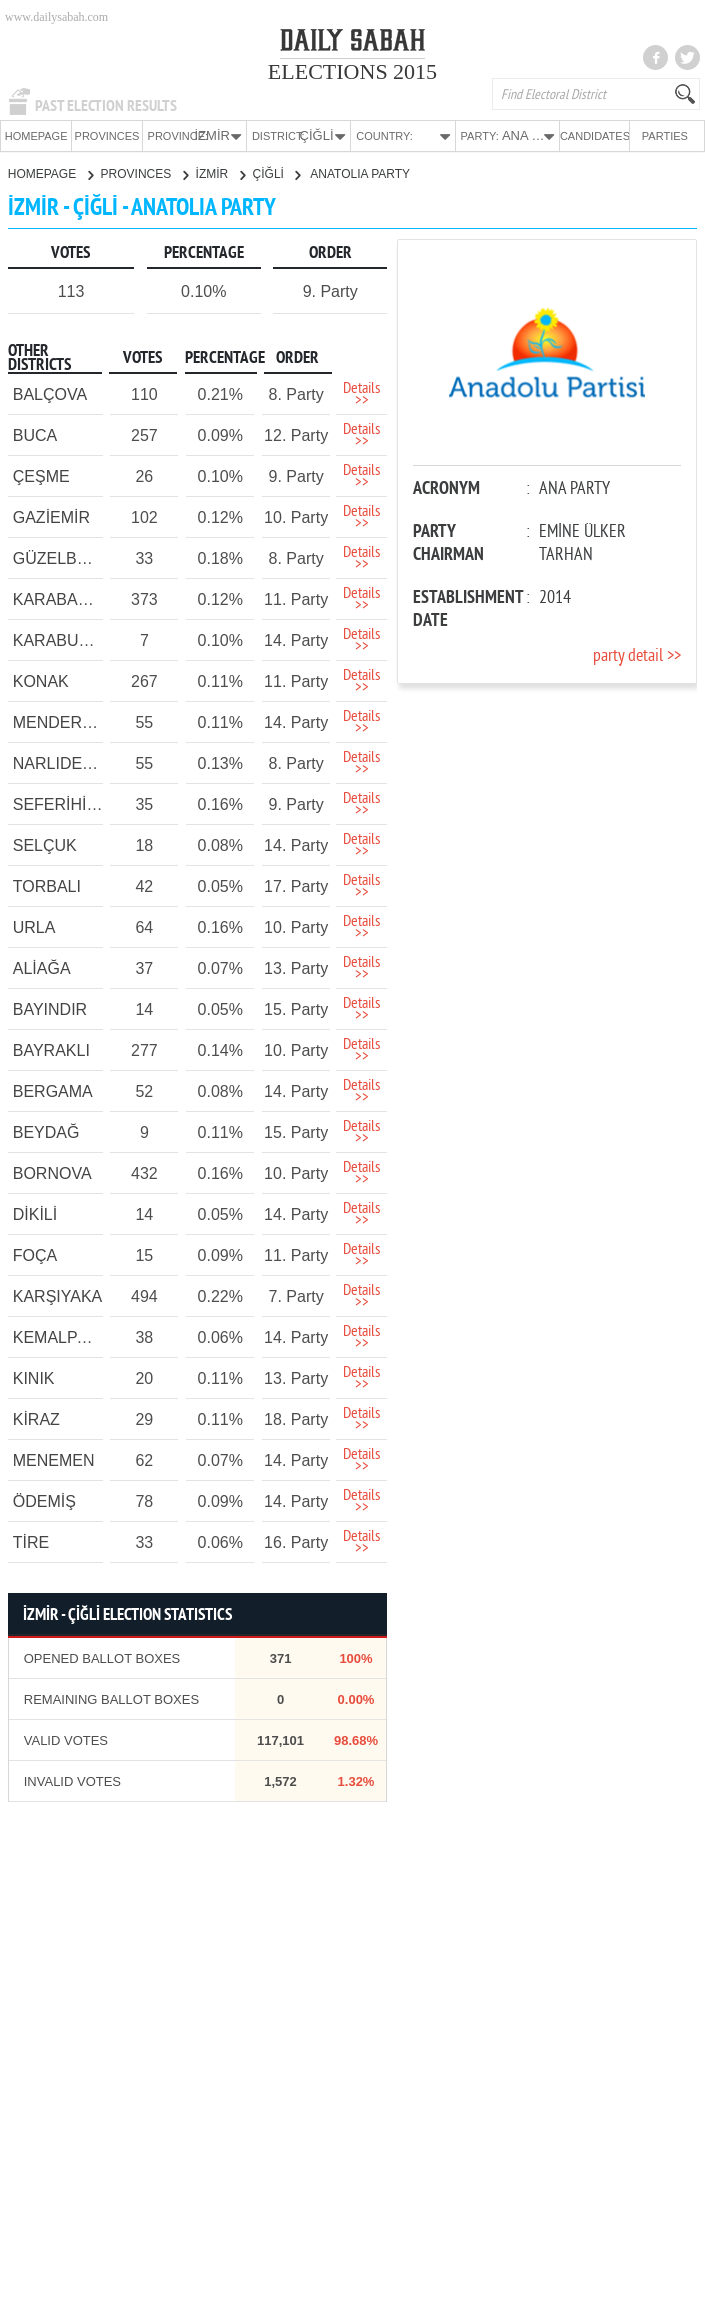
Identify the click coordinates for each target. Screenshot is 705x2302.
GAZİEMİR (51, 516)
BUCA (35, 434)
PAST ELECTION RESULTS (106, 106)
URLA (34, 926)
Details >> (361, 394)
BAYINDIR (50, 1008)
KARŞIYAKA (58, 1295)
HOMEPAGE (36, 136)
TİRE (31, 1541)
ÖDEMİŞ (44, 1500)
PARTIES (665, 136)
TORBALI (47, 885)
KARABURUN (63, 639)
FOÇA (35, 1254)
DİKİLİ (35, 1213)
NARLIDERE (59, 762)
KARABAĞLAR (67, 598)
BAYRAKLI (51, 1049)
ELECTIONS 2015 (352, 71)
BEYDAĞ (46, 1131)
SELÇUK (45, 844)
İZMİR (220, 173)
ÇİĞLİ (277, 173)
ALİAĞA (42, 967)
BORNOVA (52, 1172)
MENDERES (58, 721)
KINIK (34, 1377)
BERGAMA (53, 1090)
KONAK (41, 680)
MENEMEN (54, 1459)
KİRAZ (36, 1418)
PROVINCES (107, 136)
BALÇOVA (50, 393)
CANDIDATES (594, 136)
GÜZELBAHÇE (67, 557)
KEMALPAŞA (61, 1336)
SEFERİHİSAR (66, 803)
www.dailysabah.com (56, 17)
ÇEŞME (41, 475)
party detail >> (637, 655)
